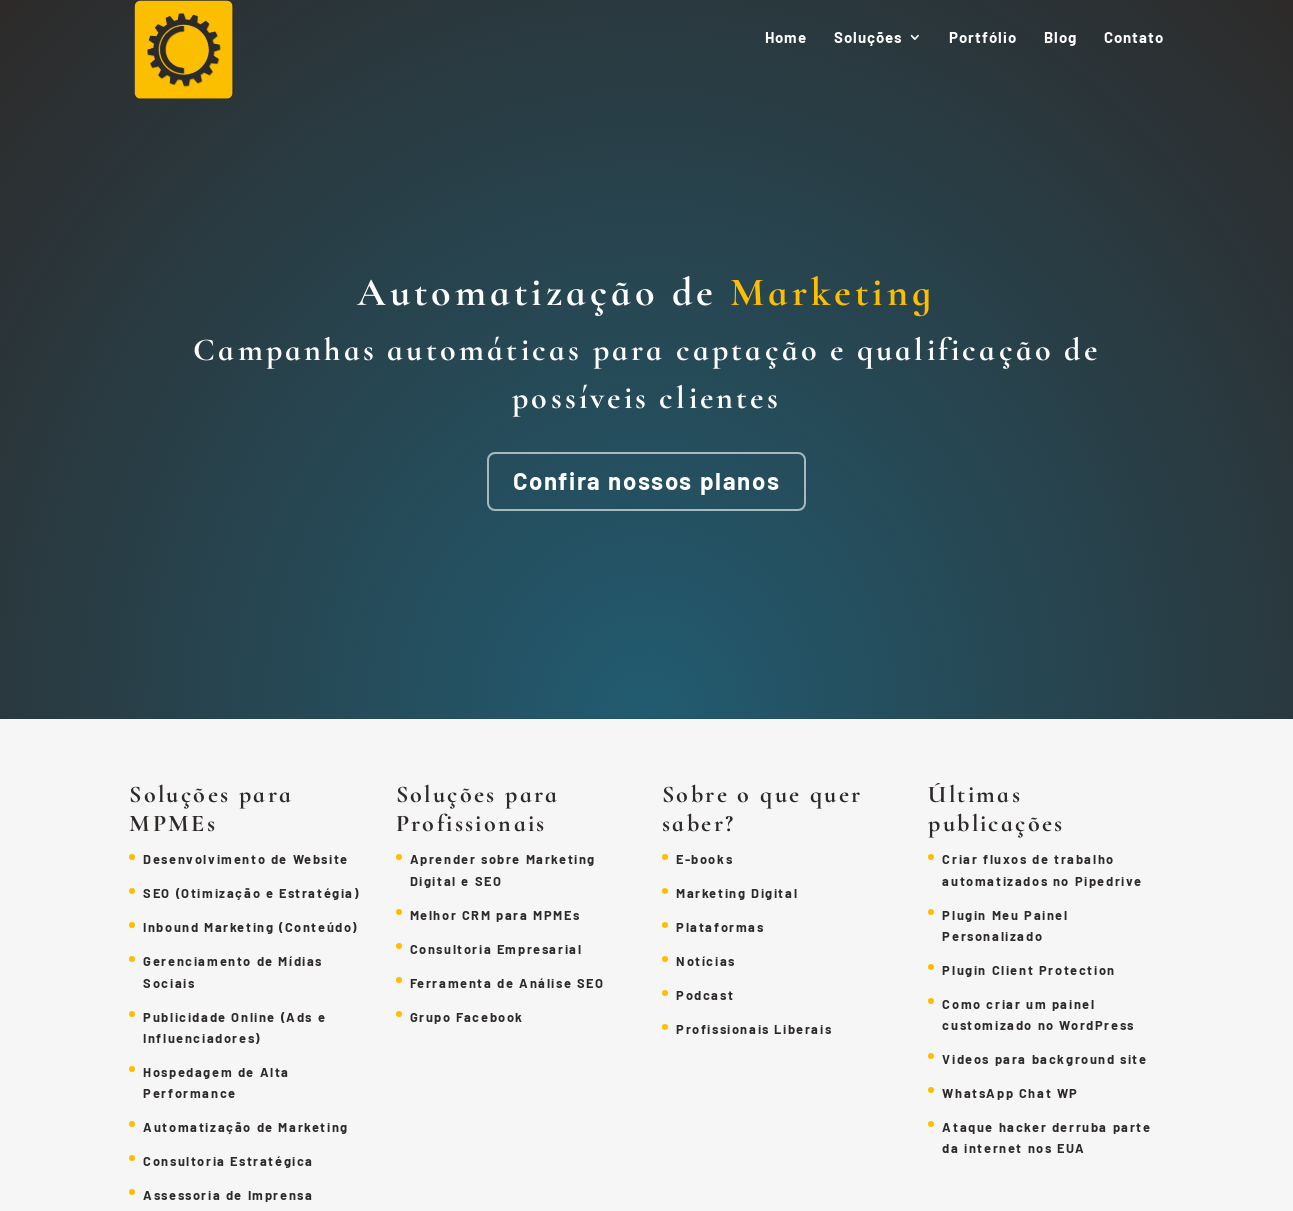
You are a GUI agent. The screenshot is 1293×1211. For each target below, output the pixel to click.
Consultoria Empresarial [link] (496, 949)
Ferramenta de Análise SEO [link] (507, 983)
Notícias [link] (706, 961)
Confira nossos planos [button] (647, 480)
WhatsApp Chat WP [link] (1010, 1093)
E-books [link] (704, 859)
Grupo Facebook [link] (467, 1017)
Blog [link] (1060, 38)
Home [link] (786, 38)
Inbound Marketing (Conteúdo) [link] (250, 927)
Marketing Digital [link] (737, 893)
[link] (194, 57)
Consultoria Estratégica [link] (228, 1161)
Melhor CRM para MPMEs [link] (495, 915)
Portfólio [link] (983, 38)
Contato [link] (1134, 38)
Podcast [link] (705, 995)
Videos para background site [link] (1044, 1059)
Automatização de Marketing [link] (246, 1127)
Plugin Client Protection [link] (1028, 970)
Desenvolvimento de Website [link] (246, 859)
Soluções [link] (868, 38)
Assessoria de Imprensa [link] (228, 1195)
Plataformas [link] (720, 927)
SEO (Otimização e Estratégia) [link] (251, 893)
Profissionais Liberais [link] (754, 1029)
